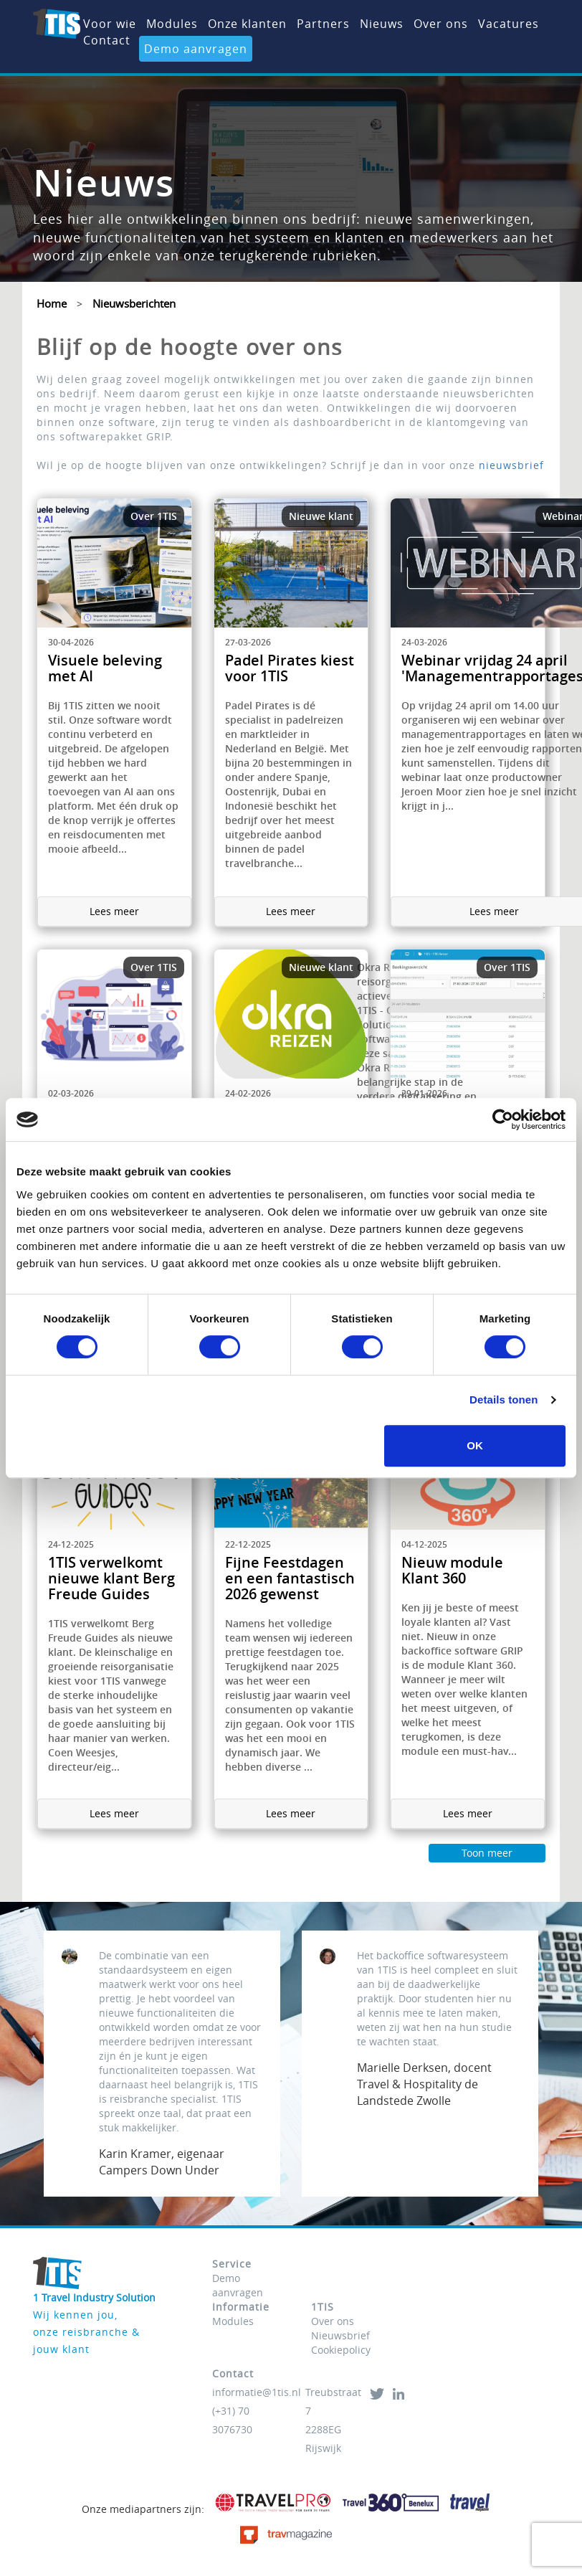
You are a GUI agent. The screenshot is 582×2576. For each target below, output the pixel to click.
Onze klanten (247, 24)
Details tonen (503, 1399)
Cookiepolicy (341, 2350)
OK (475, 1445)
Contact (106, 40)
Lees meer (114, 911)
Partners (323, 24)
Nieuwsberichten (134, 303)
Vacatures (508, 24)
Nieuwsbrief (340, 2335)
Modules (172, 24)
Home (52, 303)
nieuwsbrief (511, 465)
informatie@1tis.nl (256, 2392)
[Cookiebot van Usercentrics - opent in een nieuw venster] (503, 1119)
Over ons (441, 24)
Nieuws (382, 24)
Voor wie (109, 24)
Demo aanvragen (195, 49)
